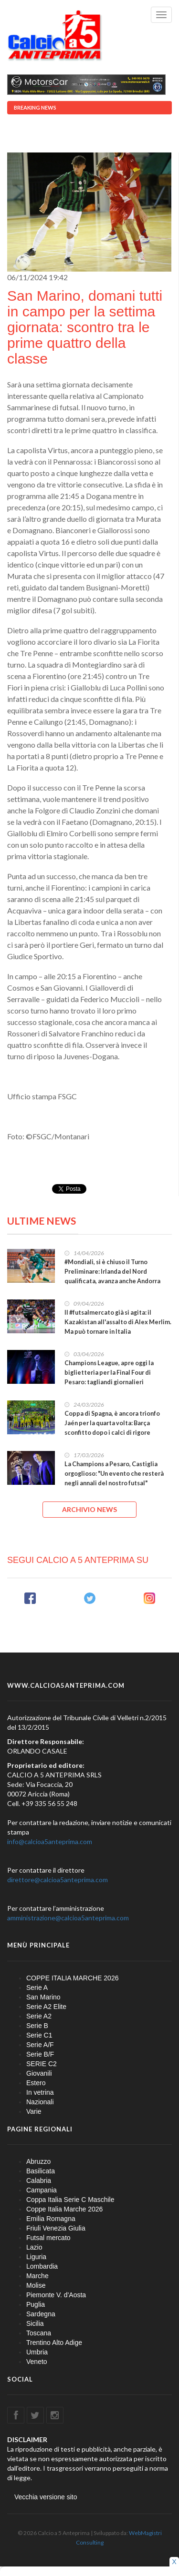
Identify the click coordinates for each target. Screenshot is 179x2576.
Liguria (36, 2257)
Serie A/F (40, 2045)
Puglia (35, 2304)
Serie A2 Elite (46, 2006)
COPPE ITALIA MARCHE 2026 (72, 1978)
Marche (37, 2276)
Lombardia (42, 2266)
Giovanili (39, 2073)
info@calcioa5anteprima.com (49, 1841)
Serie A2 (39, 2016)
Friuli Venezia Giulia (55, 2228)
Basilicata (40, 2171)
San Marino (43, 1997)
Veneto (36, 2361)
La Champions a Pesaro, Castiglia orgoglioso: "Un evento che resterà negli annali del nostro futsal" (114, 1473)
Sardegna (40, 2314)
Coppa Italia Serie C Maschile (70, 2199)
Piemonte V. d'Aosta (56, 2295)
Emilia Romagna (50, 2218)
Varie (34, 2111)
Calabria (38, 2180)
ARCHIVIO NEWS (89, 1509)
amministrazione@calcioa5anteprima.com (68, 1918)
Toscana (38, 2333)
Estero (35, 2083)
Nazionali (40, 2102)
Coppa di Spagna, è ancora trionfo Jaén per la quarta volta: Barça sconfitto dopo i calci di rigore (112, 1423)
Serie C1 (39, 2035)
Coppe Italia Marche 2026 (64, 2209)
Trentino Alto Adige (54, 2342)
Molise (35, 2285)
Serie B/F (40, 2054)
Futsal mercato (48, 2237)
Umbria (37, 2352)
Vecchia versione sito (45, 2497)
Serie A (37, 1987)
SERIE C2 (41, 2064)
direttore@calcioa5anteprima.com (57, 1880)
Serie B (37, 2025)
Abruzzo (38, 2161)
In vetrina (40, 2092)
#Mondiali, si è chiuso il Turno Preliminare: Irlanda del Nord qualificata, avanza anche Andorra (112, 1271)
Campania (41, 2190)
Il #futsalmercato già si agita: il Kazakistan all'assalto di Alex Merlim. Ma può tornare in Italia (117, 1322)
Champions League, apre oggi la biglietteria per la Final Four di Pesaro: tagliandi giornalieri (109, 1372)
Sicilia (35, 2323)
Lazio (34, 2247)
